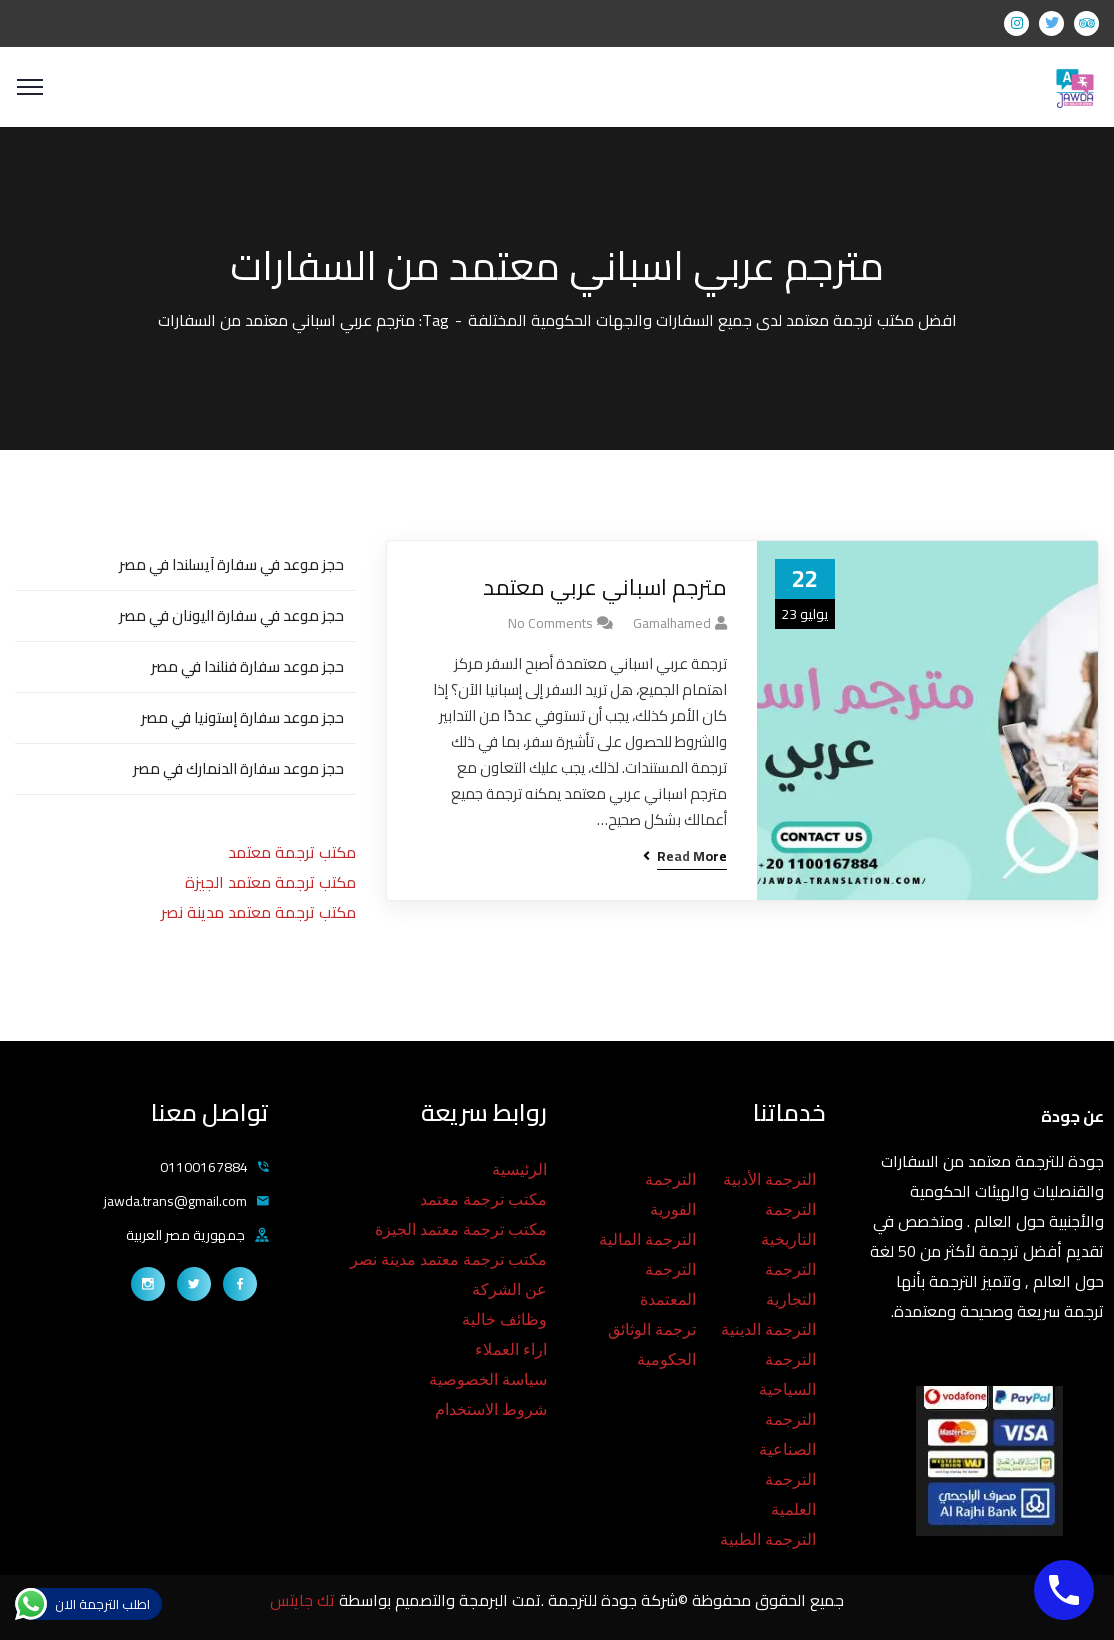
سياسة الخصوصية (488, 1379)
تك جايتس (304, 1600)
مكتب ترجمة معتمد (292, 852)
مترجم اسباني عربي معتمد (605, 587)
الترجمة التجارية (790, 1284)
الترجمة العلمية (790, 1494)
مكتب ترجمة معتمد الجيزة (270, 882)
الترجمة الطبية (768, 1539)
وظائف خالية (504, 1319)
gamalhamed (672, 623)
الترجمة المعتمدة (668, 1284)
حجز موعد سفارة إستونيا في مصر (242, 717)
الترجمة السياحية (787, 1374)
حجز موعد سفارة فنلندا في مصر (247, 666)
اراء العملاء (511, 1349)
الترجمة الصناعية (787, 1434)
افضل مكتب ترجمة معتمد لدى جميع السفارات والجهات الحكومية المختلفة (712, 320)
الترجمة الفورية (670, 1194)
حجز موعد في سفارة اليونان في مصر (231, 615)
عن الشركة (509, 1289)
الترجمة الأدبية (769, 1179)
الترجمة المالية (647, 1239)
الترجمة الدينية (768, 1329)
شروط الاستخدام (491, 1409)
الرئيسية (519, 1169)
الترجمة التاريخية (788, 1224)
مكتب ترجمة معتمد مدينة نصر (258, 912)
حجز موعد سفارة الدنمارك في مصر (238, 768)
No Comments (550, 623)
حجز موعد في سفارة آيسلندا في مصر (231, 564)
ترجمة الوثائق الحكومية (652, 1344)
